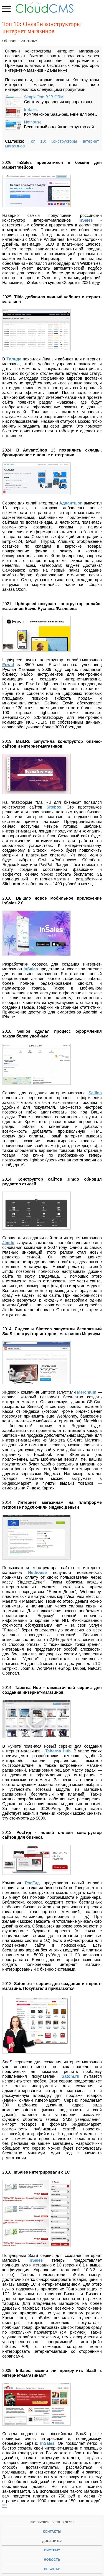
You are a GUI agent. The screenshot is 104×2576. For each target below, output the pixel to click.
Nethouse (33, 122)
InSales (31, 109)
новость (52, 2559)
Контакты (52, 2531)
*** (4, 2505)
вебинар (52, 2569)
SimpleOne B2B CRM (44, 97)
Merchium (86, 1392)
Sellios (95, 1093)
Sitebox (53, 807)
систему (52, 2550)
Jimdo (8, 1242)
